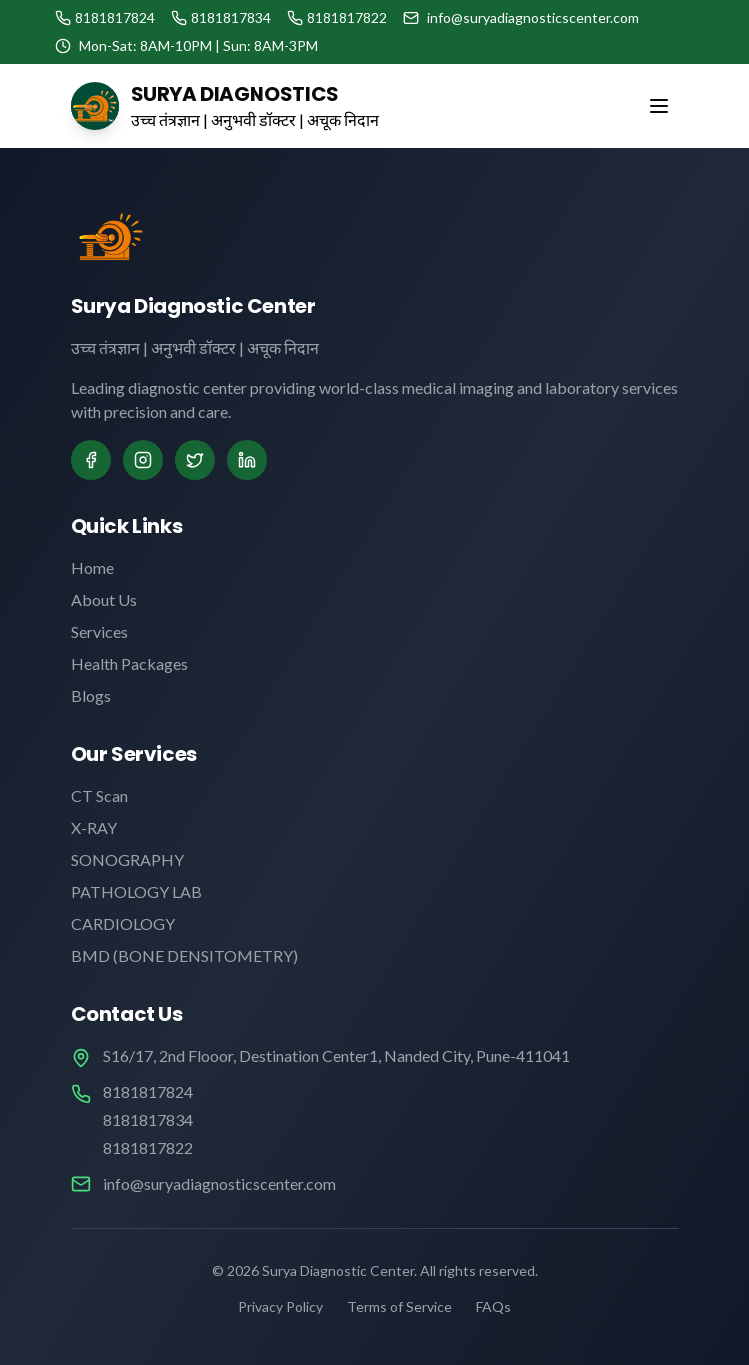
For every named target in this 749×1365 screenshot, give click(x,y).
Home (92, 567)
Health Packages (129, 663)
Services (99, 631)
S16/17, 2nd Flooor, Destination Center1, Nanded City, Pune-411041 (336, 1055)
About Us (104, 599)
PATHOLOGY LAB (136, 891)
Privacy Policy (280, 1306)
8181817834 (148, 1119)
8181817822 (148, 1147)
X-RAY (94, 827)
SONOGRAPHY (127, 859)
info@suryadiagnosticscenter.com (219, 1183)
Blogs (91, 695)
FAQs (493, 1306)
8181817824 (148, 1091)
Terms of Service (399, 1306)
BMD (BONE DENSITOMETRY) (184, 955)
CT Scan (99, 795)
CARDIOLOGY (123, 923)
